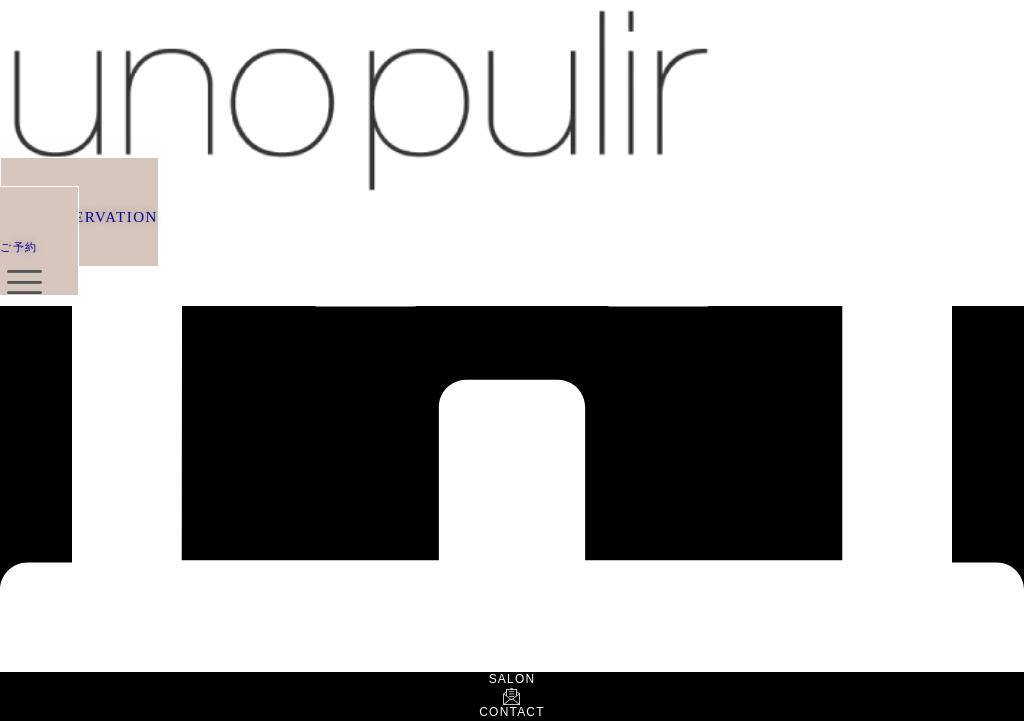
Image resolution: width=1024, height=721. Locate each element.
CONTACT (512, 712)
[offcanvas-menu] (24, 282)
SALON (512, 679)
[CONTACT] (512, 697)
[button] (79, 227)
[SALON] (512, 665)
